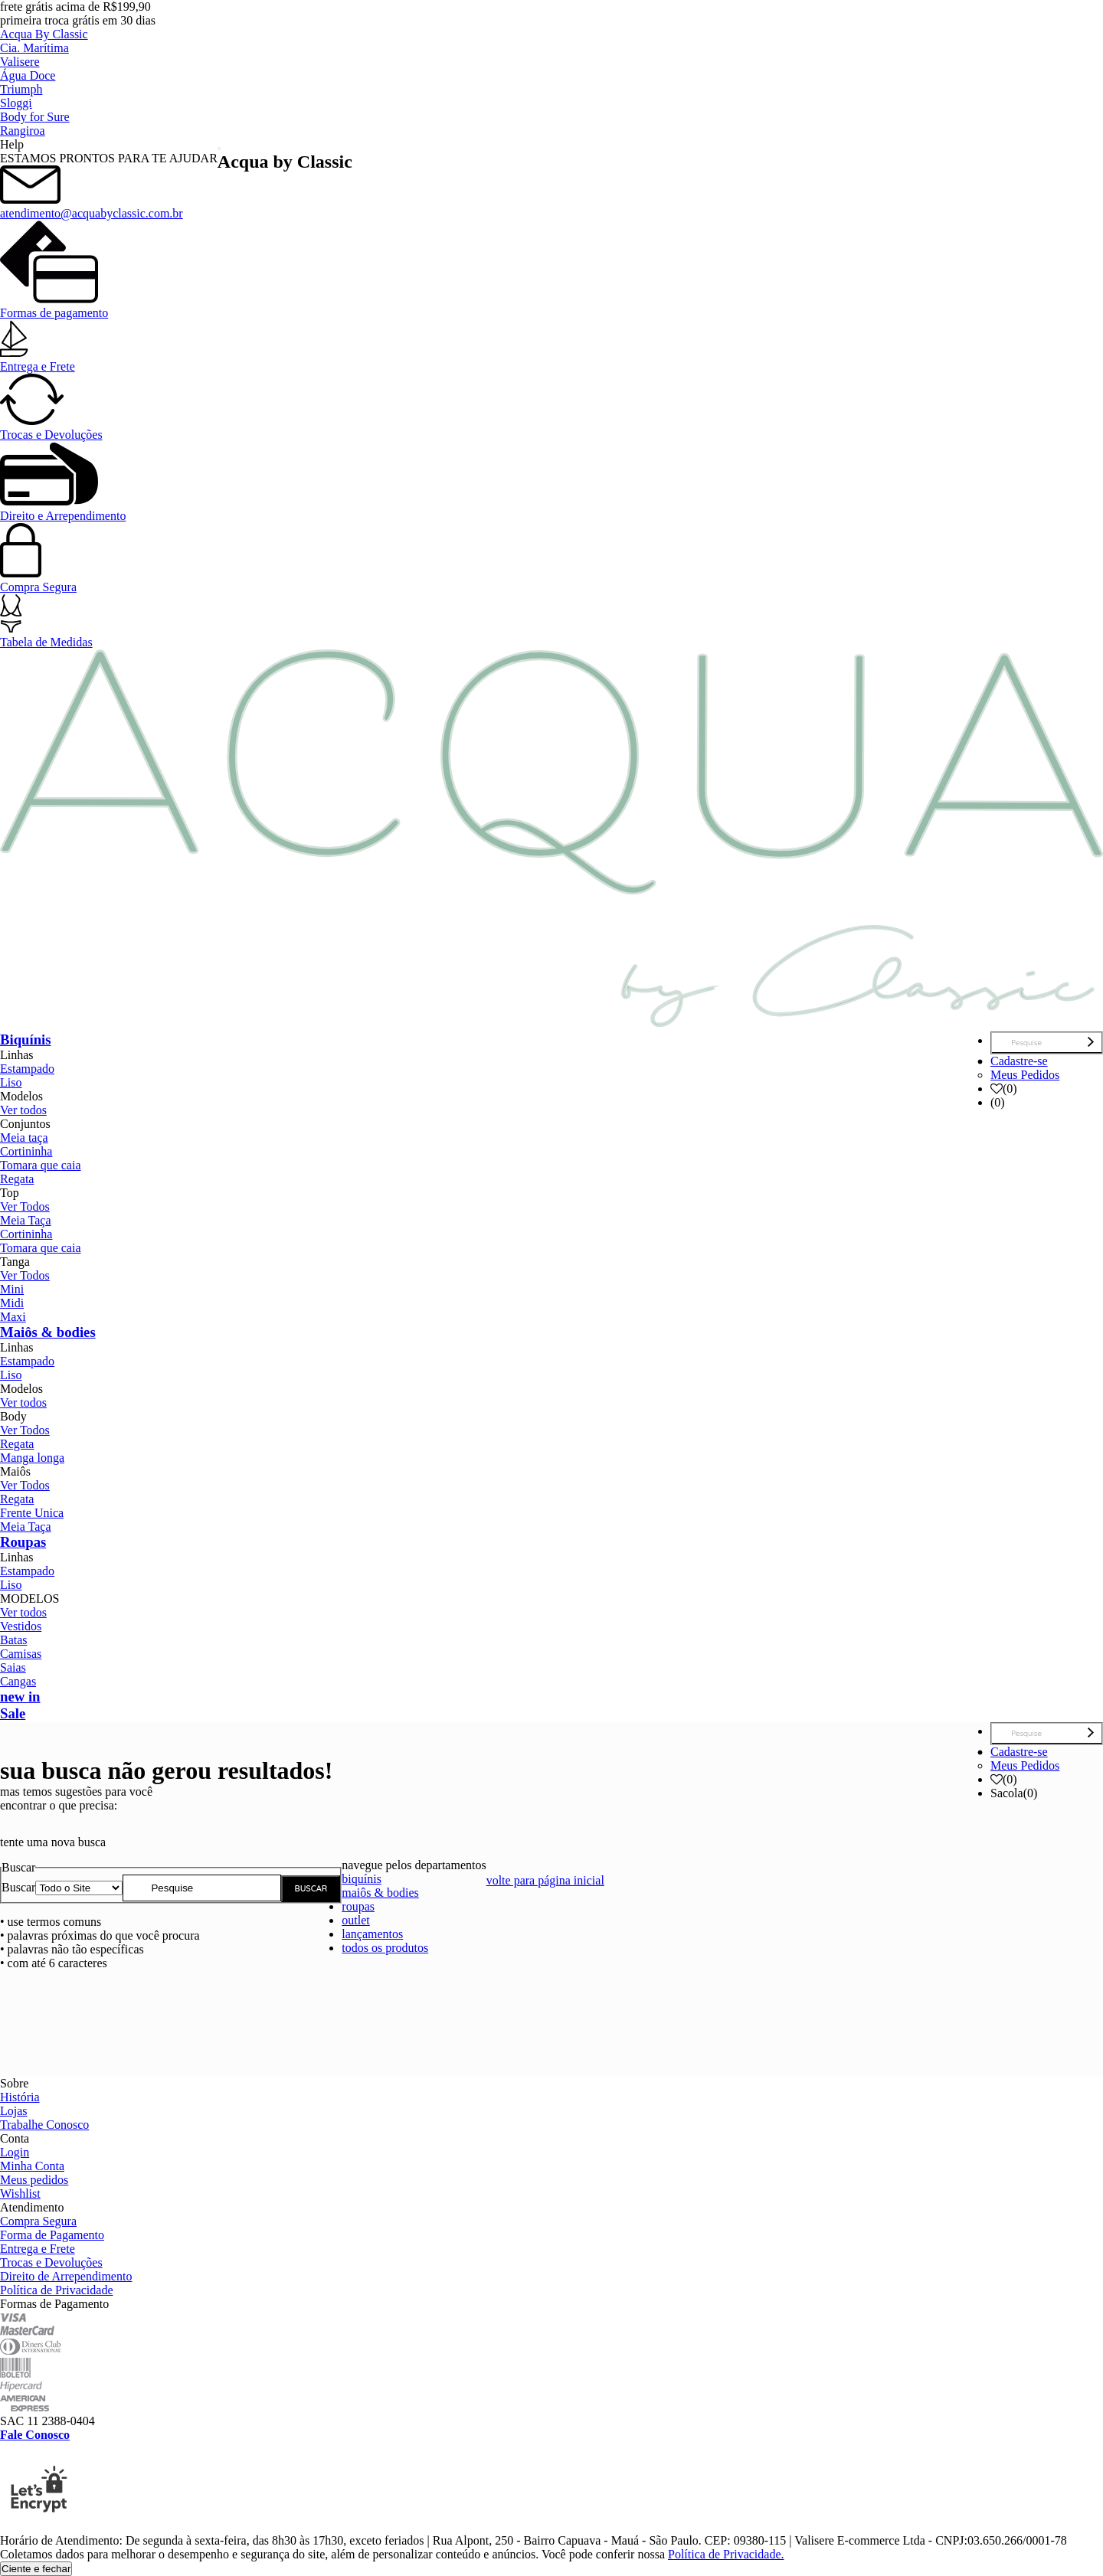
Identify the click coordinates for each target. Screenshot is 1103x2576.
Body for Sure (35, 116)
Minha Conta (32, 2165)
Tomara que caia (40, 1165)
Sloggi (16, 103)
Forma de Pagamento (52, 2234)
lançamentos (372, 1933)
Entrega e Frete (37, 359)
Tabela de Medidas (46, 635)
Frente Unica (32, 1512)
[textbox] (202, 1888)
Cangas (18, 1681)
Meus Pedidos (1024, 1074)
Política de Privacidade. (726, 2554)
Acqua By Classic (44, 34)
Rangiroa (22, 130)
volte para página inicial (545, 1880)
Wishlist (20, 2193)
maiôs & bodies (380, 1892)
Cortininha (26, 1151)
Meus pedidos (34, 2179)
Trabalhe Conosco (44, 2124)
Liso (10, 1082)
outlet (355, 1920)
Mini (12, 1289)
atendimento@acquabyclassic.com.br (91, 206)
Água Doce (27, 75)
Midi (12, 1302)
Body (13, 1416)
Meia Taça (25, 1220)
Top (9, 1192)
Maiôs (15, 1471)
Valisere (20, 61)
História (20, 2097)
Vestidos (20, 1626)
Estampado (27, 1068)
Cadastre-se (1019, 1060)
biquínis (361, 1878)
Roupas (23, 1542)
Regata (17, 1178)
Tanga (15, 1261)
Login (14, 2152)
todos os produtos (385, 1947)
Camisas (20, 1653)
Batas (14, 1639)
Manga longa (32, 1457)
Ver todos (23, 1109)
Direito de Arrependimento (66, 2276)
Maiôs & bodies (48, 1332)
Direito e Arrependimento (63, 508)
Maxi (13, 1316)
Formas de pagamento (54, 306)
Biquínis (25, 1039)
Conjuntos (25, 1123)
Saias (13, 1667)
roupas (358, 1906)
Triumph (21, 89)
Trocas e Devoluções (51, 427)
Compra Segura (38, 580)
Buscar (18, 1887)
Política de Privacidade (56, 2289)
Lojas (14, 2110)
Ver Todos (25, 1206)
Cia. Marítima (34, 47)
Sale (12, 1713)
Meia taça (24, 1137)
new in (20, 1696)
